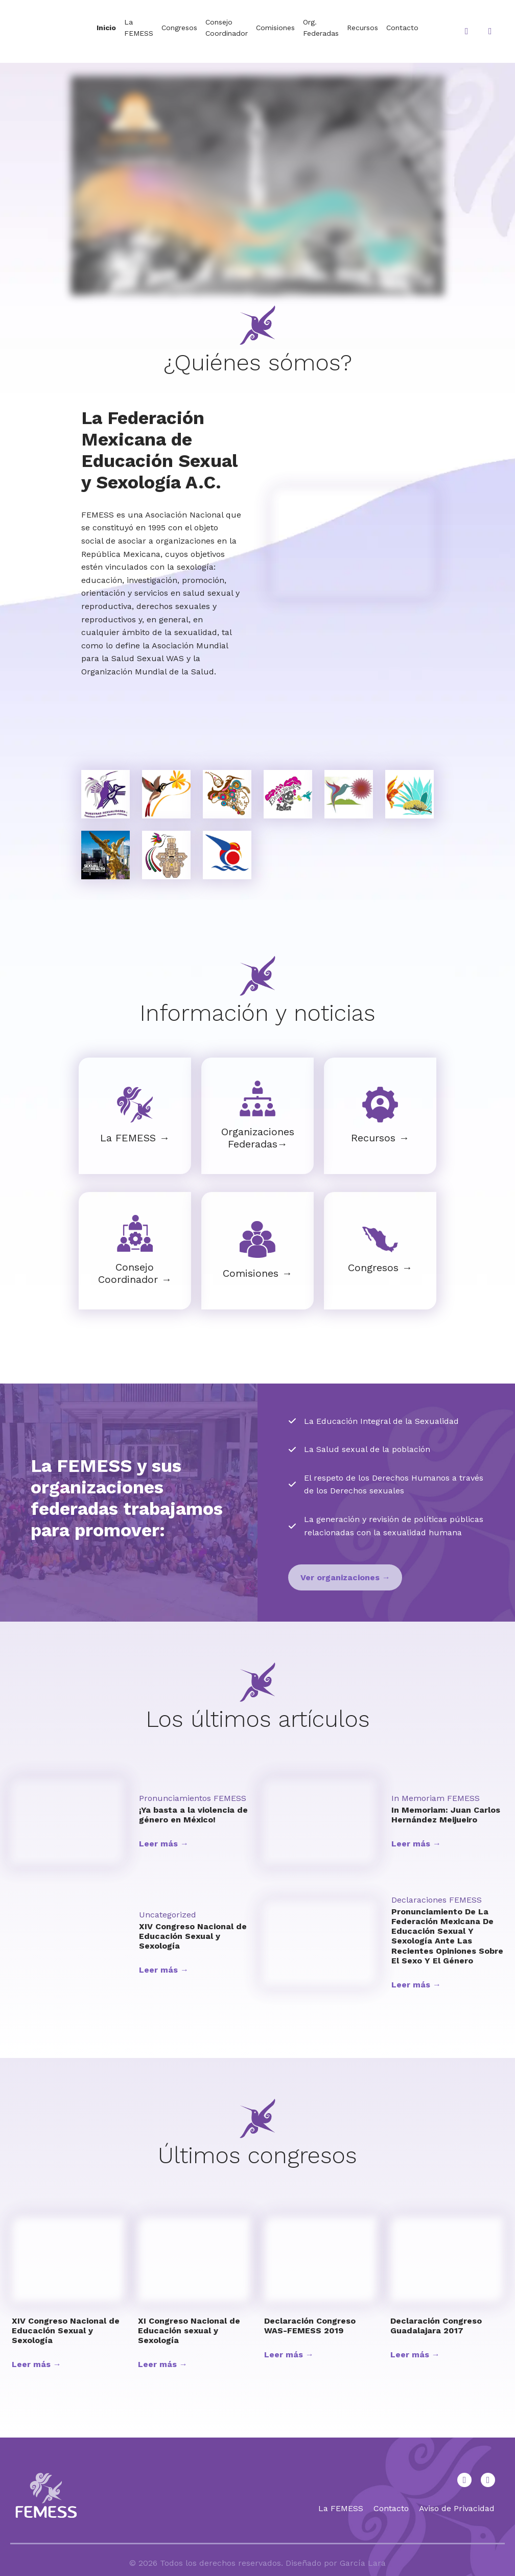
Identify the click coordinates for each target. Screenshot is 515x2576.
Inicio (106, 28)
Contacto (402, 28)
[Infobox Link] (134, 1116)
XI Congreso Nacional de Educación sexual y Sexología (189, 2330)
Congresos (179, 28)
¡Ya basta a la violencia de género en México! (193, 1814)
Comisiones (275, 28)
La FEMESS (138, 27)
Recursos (362, 28)
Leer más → (164, 1843)
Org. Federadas (321, 27)
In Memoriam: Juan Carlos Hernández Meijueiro (445, 1814)
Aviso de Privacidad (457, 2508)
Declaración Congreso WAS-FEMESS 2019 (310, 2325)
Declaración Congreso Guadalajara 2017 (436, 2325)
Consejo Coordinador (226, 27)
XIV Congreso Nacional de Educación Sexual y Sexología (193, 1936)
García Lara (363, 2563)
